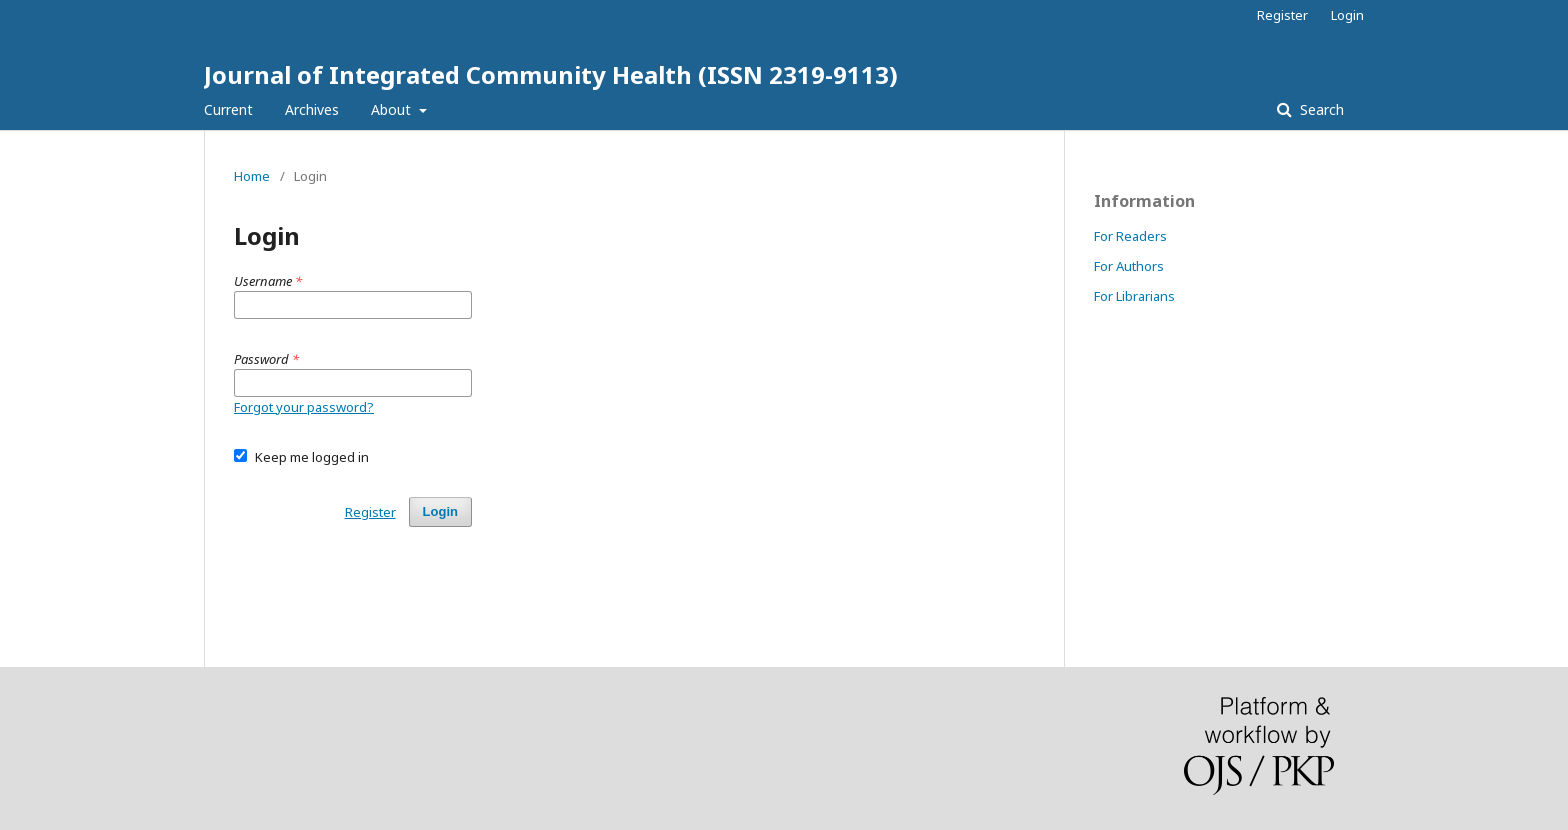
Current (228, 109)
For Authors (1129, 266)
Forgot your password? (304, 407)
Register (1282, 15)
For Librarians (1134, 296)
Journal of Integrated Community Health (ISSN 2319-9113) (551, 74)
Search (1320, 109)
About (393, 109)
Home (252, 176)
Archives (312, 109)
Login (1347, 15)
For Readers (1130, 236)
